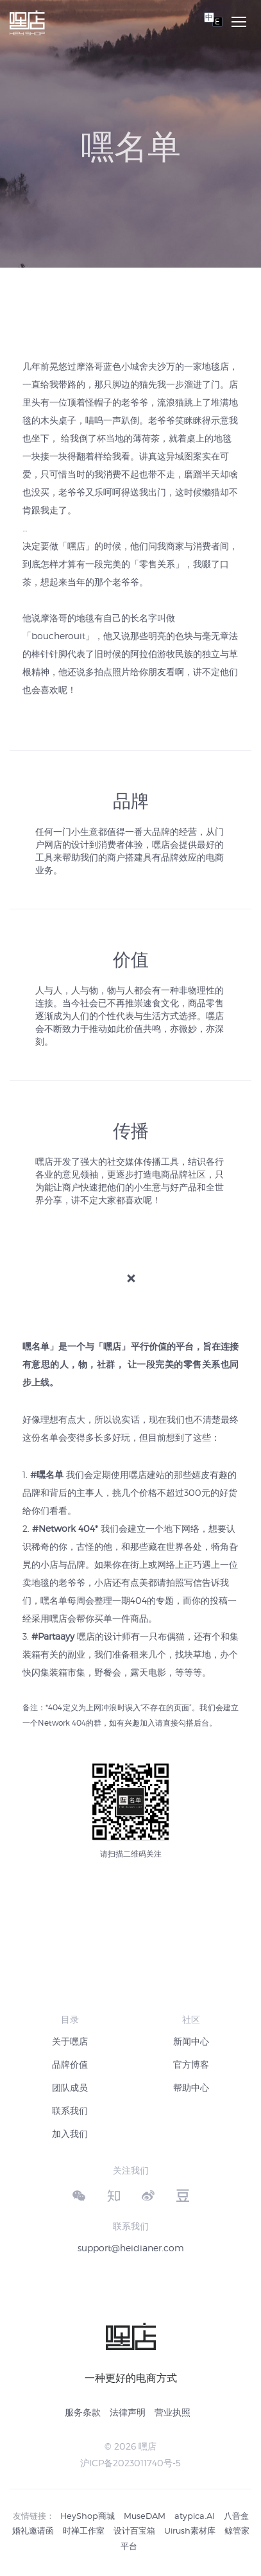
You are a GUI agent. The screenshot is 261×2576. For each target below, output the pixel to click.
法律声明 (128, 2412)
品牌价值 (70, 2064)
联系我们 (70, 2110)
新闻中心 (191, 2041)
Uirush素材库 (189, 2530)
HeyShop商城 (87, 2516)
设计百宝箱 (134, 2530)
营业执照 (172, 2412)
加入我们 (70, 2133)
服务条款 (83, 2412)
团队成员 (70, 2087)
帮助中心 (191, 2087)
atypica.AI (194, 2516)
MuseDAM (144, 2516)
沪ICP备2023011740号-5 (130, 2462)
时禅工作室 (84, 2530)
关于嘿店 (70, 2041)
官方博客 (191, 2064)
